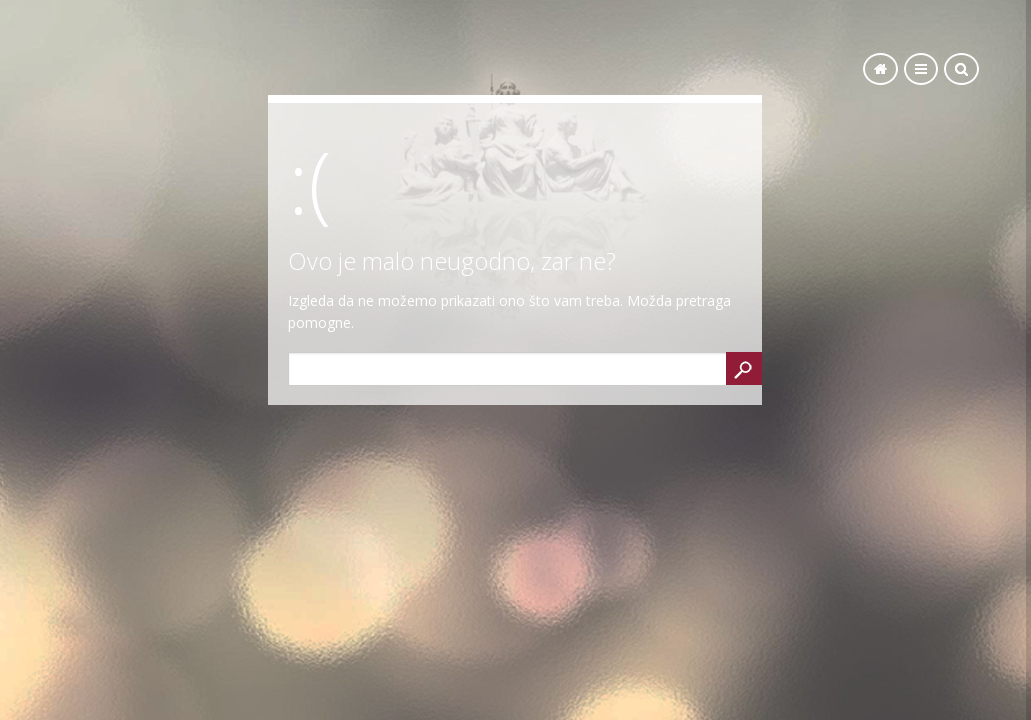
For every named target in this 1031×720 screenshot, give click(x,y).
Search (744, 368)
